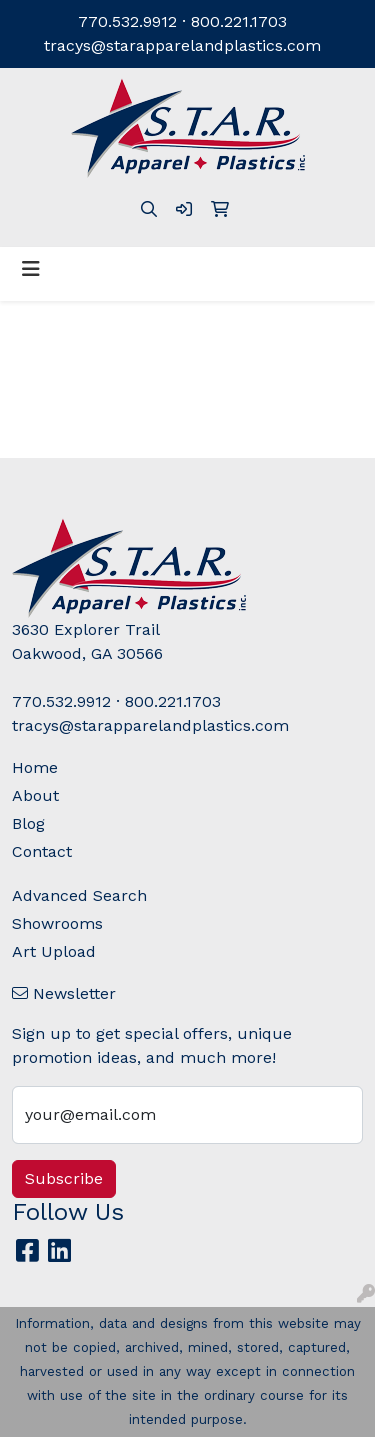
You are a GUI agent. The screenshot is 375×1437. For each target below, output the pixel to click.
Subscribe (64, 1178)
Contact (42, 851)
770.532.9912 (127, 21)
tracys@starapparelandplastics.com (182, 45)
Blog (28, 823)
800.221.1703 (239, 21)
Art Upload (54, 951)
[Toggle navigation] (31, 269)
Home (35, 767)
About (35, 795)
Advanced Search (79, 895)
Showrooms (57, 923)
